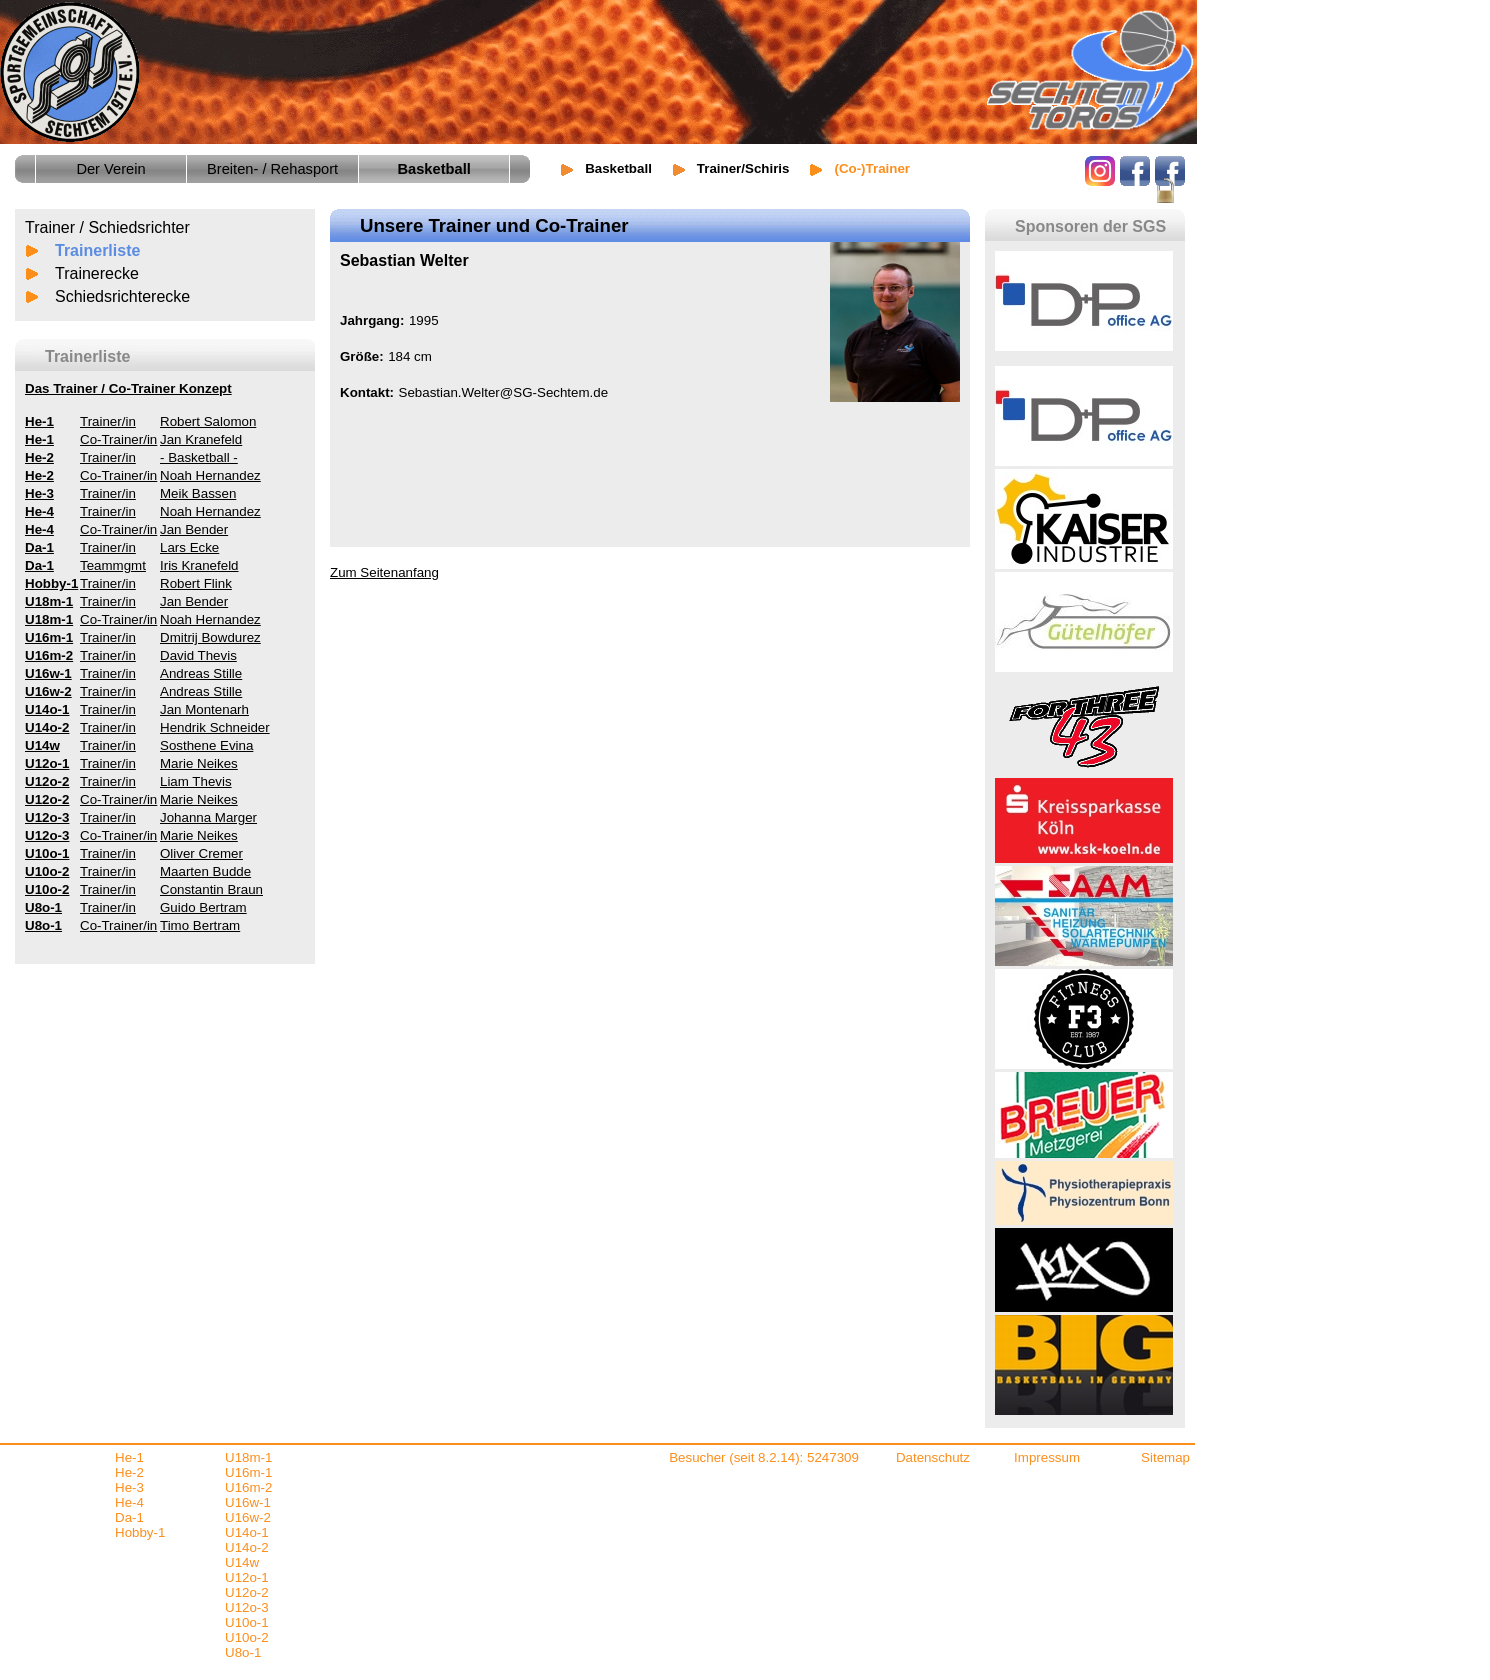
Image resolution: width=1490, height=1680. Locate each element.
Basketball (618, 168)
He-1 (129, 1457)
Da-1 (129, 1517)
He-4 (129, 1502)
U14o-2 (247, 1547)
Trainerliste (97, 250)
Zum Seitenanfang (384, 572)
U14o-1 (247, 1532)
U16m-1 (248, 1472)
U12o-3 (247, 1607)
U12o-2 (247, 1592)
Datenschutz (933, 1457)
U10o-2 (247, 1637)
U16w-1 (248, 1502)
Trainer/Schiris (743, 168)
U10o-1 (247, 1622)
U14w (242, 1562)
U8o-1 (243, 1652)
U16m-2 (248, 1487)
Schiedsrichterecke (122, 296)
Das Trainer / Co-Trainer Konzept (128, 388)
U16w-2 (248, 1517)
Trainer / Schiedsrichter (107, 227)
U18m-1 (248, 1457)
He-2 (129, 1472)
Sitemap (1165, 1457)
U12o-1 (247, 1577)
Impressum (1047, 1457)
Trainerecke (97, 273)
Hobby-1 (140, 1532)
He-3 (129, 1487)
